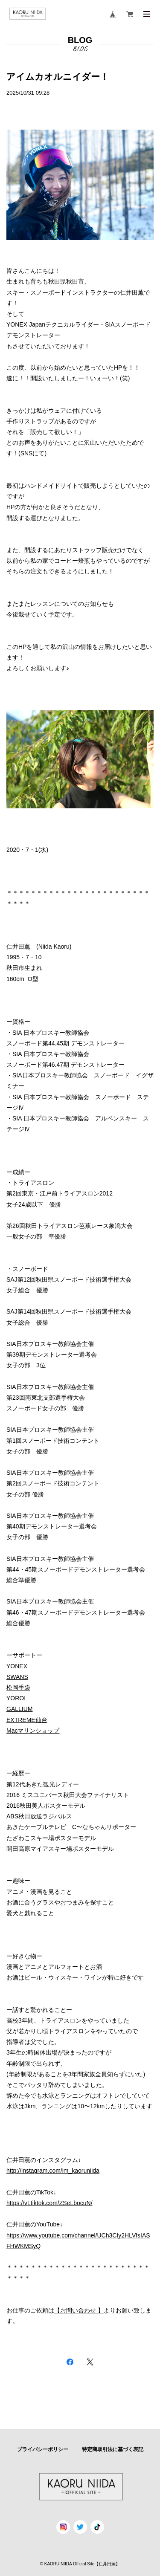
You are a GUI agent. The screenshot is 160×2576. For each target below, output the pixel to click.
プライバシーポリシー (42, 2449)
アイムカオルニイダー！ (57, 76)
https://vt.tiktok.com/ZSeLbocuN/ (49, 2203)
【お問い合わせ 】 (79, 2310)
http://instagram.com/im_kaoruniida (52, 2170)
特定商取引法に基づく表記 (112, 2449)
